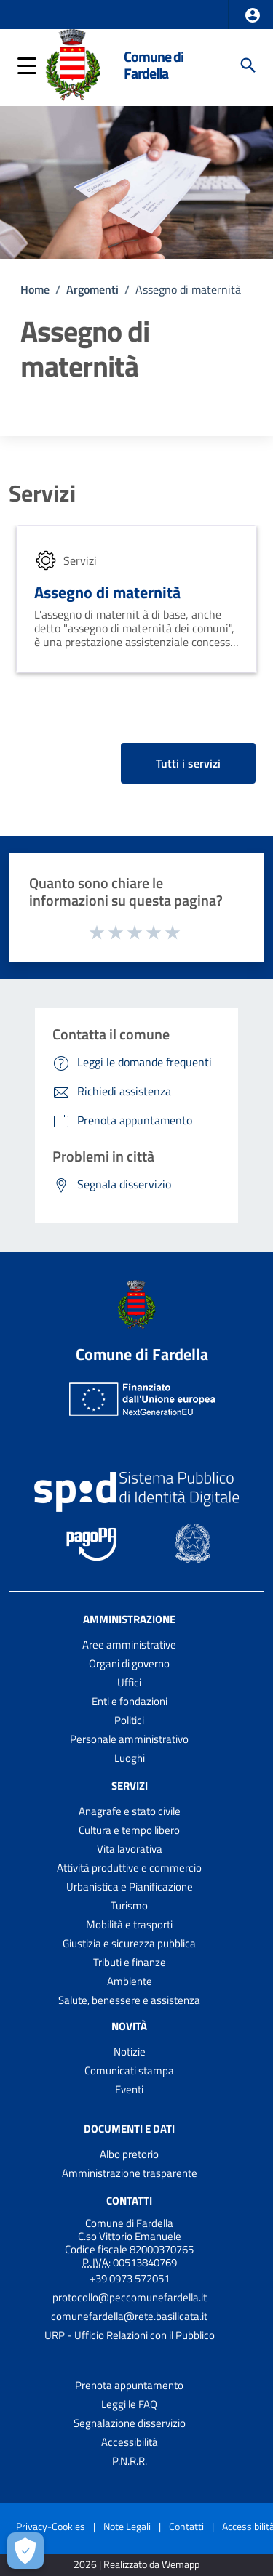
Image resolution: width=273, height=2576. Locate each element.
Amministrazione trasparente (129, 2173)
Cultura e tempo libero (129, 1830)
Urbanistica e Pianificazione (129, 1886)
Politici (129, 1720)
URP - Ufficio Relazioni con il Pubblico (129, 2335)
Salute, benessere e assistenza (129, 2000)
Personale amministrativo (129, 1739)
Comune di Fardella (153, 65)
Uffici (129, 1682)
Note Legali (127, 2526)
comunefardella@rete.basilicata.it (129, 2316)
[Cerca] (248, 65)
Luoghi (129, 1758)
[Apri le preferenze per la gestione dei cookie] (25, 2550)
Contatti (129, 2200)
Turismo (129, 1905)
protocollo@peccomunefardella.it (129, 2297)
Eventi (129, 2089)
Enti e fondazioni (129, 1701)
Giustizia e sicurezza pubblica (129, 1943)
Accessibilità (129, 2442)
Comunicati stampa (129, 2070)
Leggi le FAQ (129, 2404)
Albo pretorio (129, 2154)
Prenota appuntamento (129, 2385)
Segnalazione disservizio (130, 2423)
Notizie (130, 2051)
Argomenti (92, 289)
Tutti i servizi (188, 763)
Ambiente (129, 1981)
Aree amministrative (129, 1644)
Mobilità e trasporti (129, 1924)
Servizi (42, 492)
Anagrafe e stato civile (130, 1811)
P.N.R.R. (129, 2460)
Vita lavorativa (129, 1848)
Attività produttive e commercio (129, 1867)
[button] (252, 15)
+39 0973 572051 (130, 2278)
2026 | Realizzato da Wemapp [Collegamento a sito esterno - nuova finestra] (136, 2565)
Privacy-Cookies (50, 2526)
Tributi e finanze (129, 1962)
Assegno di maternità (107, 592)
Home (35, 289)
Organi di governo (129, 1663)
